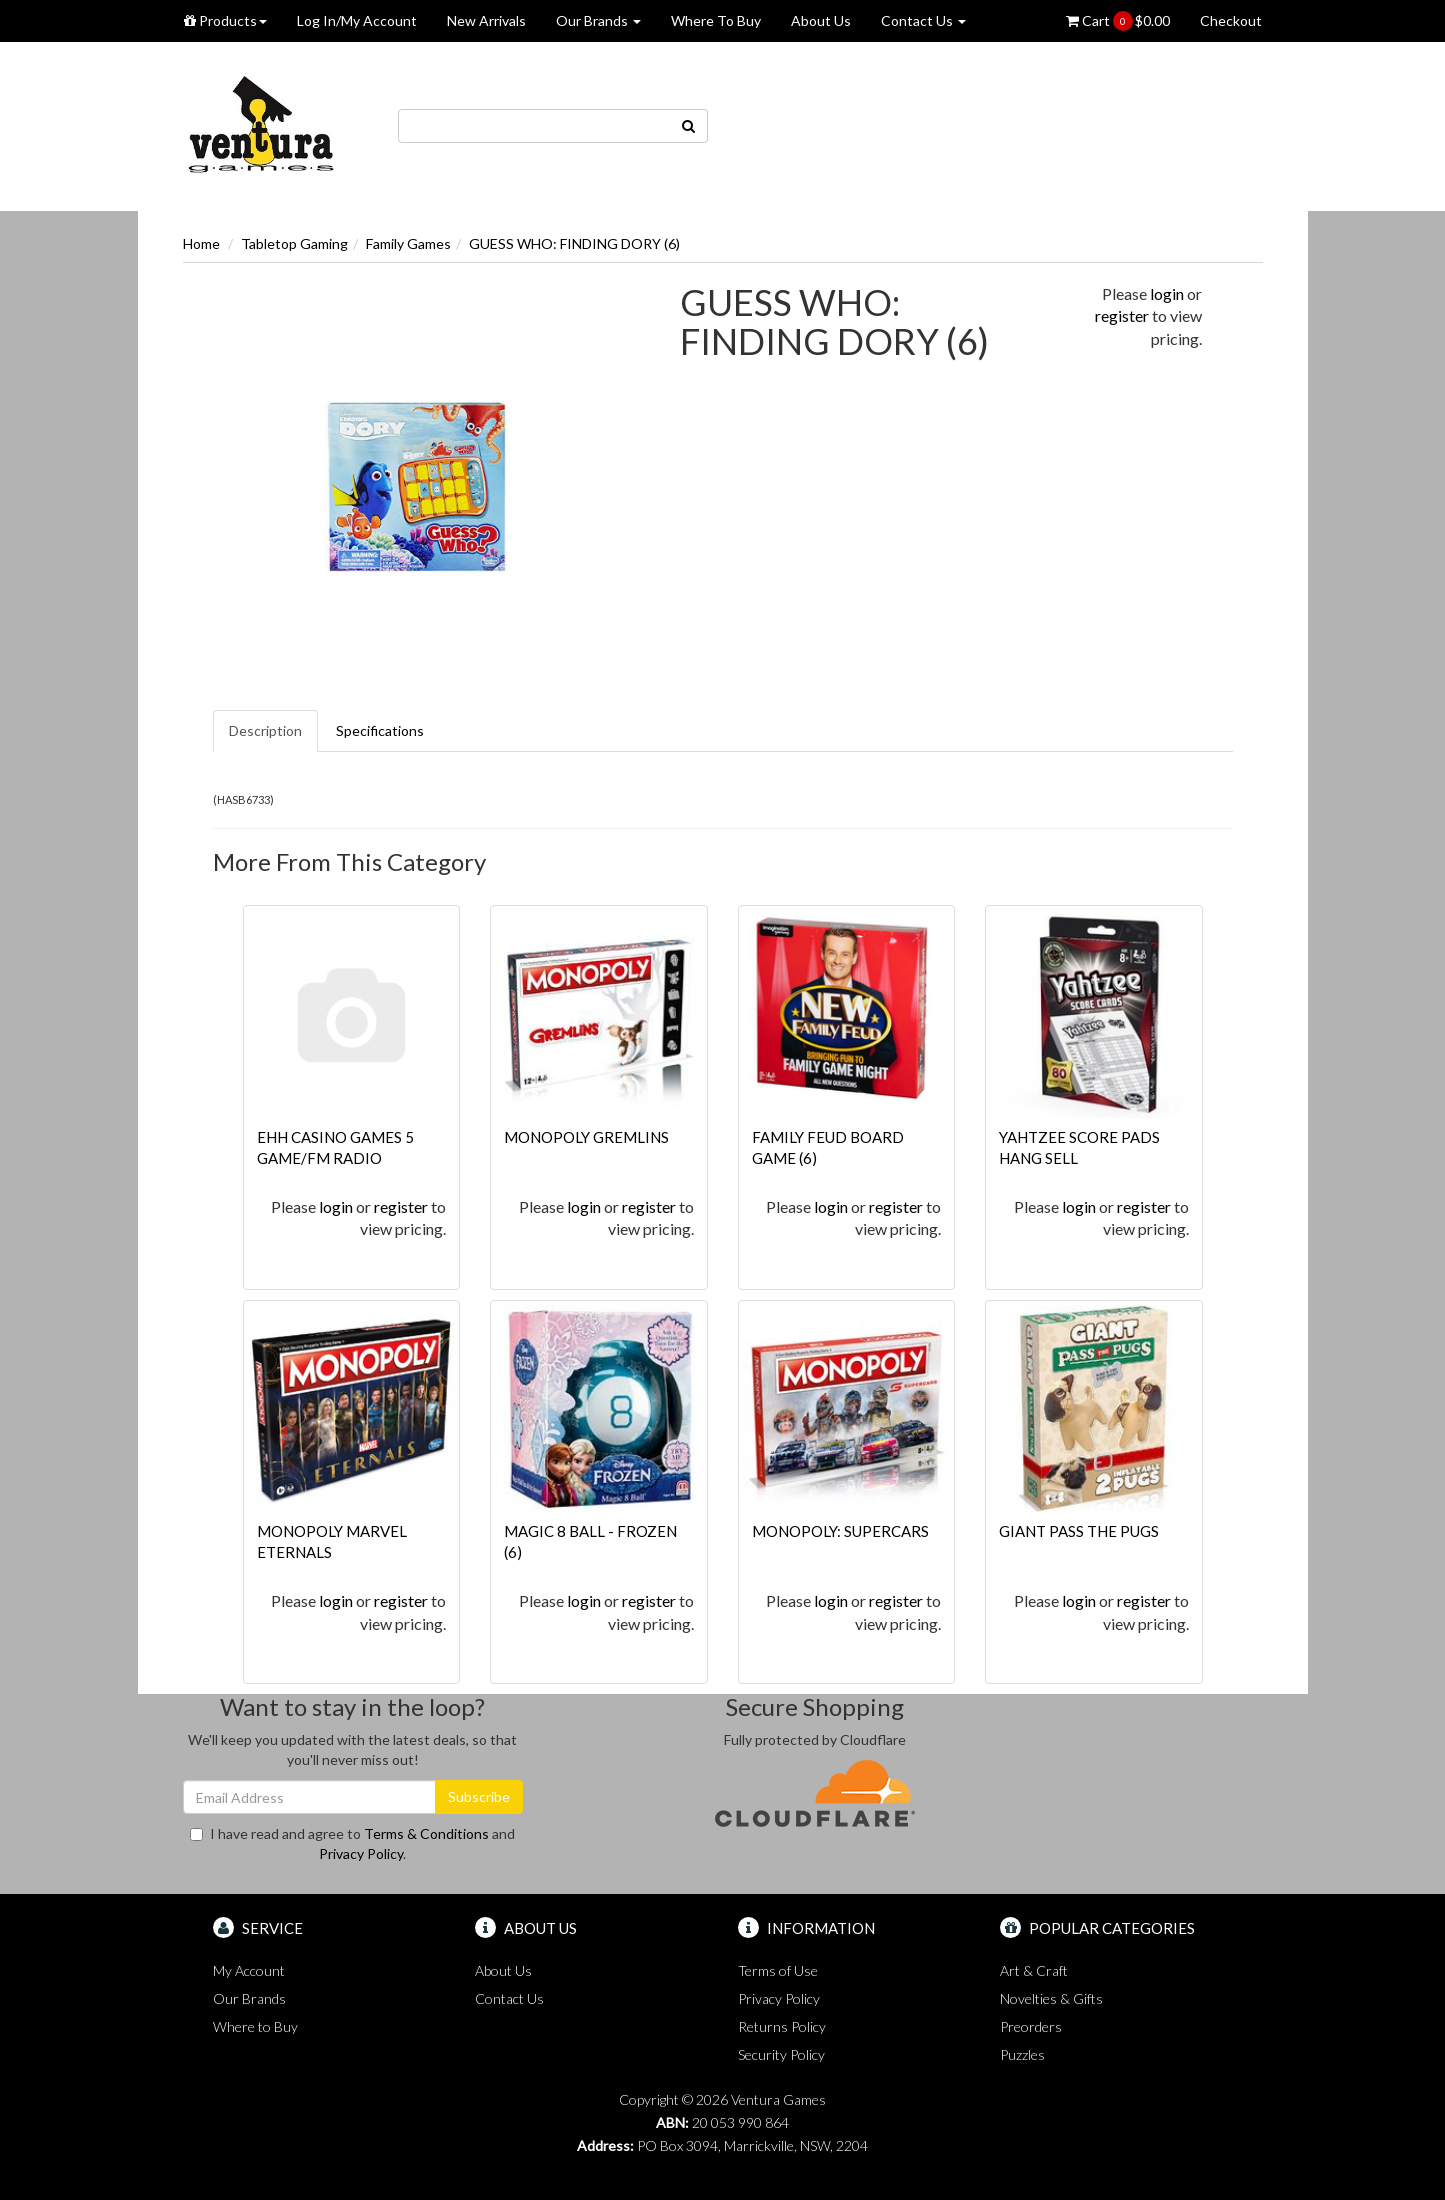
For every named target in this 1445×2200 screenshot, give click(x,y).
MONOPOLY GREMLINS (586, 1137)
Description (265, 730)
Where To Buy (716, 20)
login (1167, 293)
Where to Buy (255, 2026)
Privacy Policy (361, 1853)
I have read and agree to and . (352, 1843)
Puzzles (1022, 2054)
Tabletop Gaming (294, 243)
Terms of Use (778, 1970)
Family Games (408, 243)
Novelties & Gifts (1051, 1998)
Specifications (380, 730)
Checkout (1231, 20)
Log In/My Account (357, 20)
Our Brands (598, 20)
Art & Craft (1034, 1970)
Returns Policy (782, 2026)
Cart (1118, 21)
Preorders (1031, 2026)
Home (201, 243)
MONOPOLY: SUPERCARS (840, 1531)
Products (225, 20)
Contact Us (923, 20)
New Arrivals (486, 20)
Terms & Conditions (426, 1833)
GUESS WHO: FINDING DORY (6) (574, 243)
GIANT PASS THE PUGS (1079, 1531)
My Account (249, 1970)
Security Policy (781, 2054)
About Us (821, 20)
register (1122, 315)
